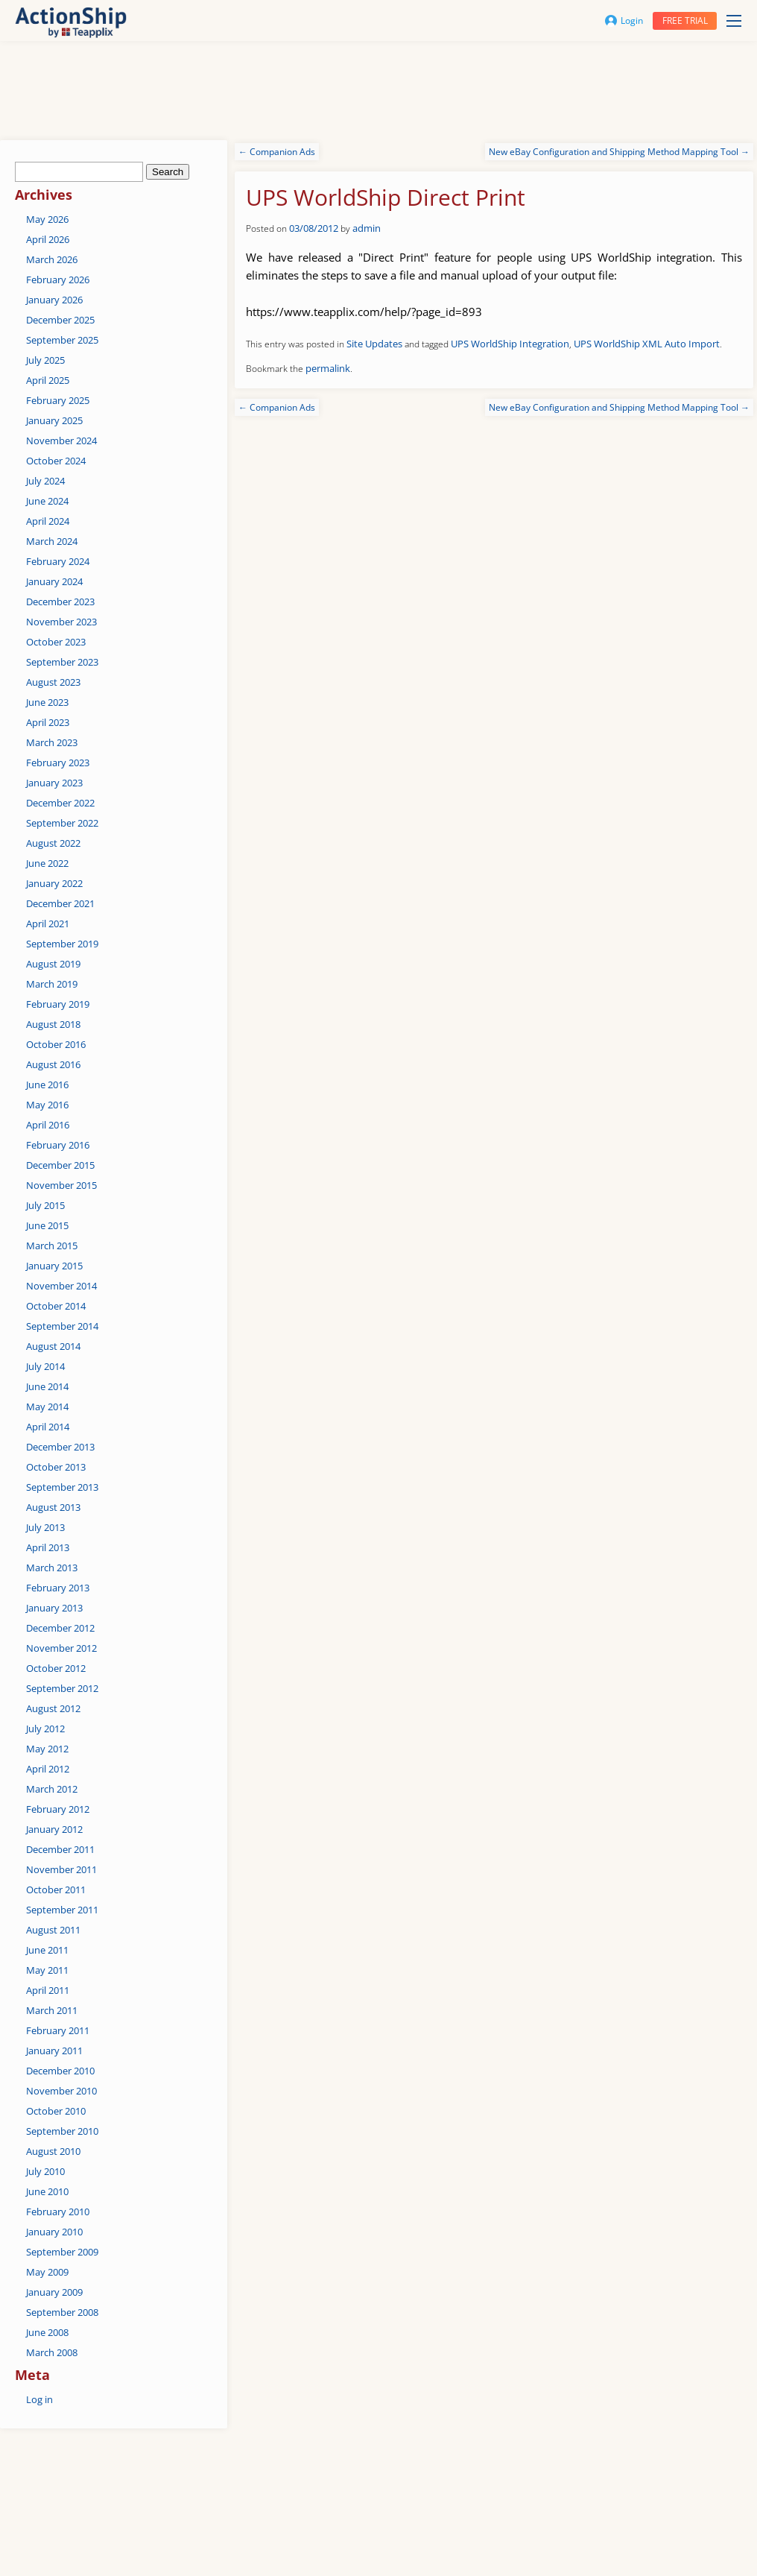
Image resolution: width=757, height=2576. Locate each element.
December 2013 (60, 1446)
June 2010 (47, 2191)
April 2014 (47, 1426)
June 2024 (47, 501)
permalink (327, 368)
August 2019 (53, 963)
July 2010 (45, 2171)
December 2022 (60, 802)
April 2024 (47, 521)
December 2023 (60, 601)
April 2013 (47, 1547)
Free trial (685, 20)
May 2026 (47, 219)
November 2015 (61, 1185)
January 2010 (54, 2231)
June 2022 (47, 863)
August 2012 (53, 1708)
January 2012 (54, 1829)
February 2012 (57, 1809)
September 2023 (62, 662)
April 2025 (47, 380)
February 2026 (57, 279)
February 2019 (57, 1004)
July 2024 (45, 480)
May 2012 (47, 1748)
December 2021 (60, 903)
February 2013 (57, 1587)
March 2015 (51, 1245)
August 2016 (53, 1064)
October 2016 (56, 1044)
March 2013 (51, 1567)
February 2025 (57, 400)
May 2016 (47, 1104)
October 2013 (56, 1467)
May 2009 (47, 2272)
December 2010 (60, 2070)
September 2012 (62, 1688)
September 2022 (62, 823)
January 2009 (54, 2292)
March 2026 (51, 259)
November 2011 (61, 1869)
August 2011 (53, 1929)
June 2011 (47, 1950)
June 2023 (47, 702)
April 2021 (47, 923)
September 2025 (62, 340)
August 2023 (53, 682)
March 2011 (51, 2010)
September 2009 (62, 2251)
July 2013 (45, 1527)
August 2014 (53, 1346)
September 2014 (62, 1326)
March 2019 (51, 984)
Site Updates (374, 343)
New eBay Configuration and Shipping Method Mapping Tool (619, 151)
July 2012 (45, 1728)
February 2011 (57, 2030)
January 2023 (54, 782)
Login (624, 20)
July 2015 (45, 1205)
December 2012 (60, 1628)
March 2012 (51, 1789)
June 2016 (47, 1084)
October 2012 (56, 1668)
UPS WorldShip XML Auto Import (647, 343)
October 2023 (56, 641)
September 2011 (62, 1909)
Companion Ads (276, 151)
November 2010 (61, 2090)
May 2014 (47, 1406)
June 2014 (47, 1386)
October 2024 (56, 460)
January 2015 (54, 1265)
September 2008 (62, 2312)
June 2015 (47, 1225)
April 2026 (47, 239)
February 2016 (57, 1145)
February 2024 (57, 561)
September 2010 (62, 2131)
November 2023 (61, 621)
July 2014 (45, 1366)
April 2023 (47, 722)
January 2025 (54, 420)
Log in (39, 2399)
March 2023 (51, 742)
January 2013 (54, 1607)
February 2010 (57, 2211)
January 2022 (54, 883)
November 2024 (61, 440)
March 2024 (51, 541)
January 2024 (54, 581)
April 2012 (47, 1768)
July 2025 (45, 360)
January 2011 (54, 2050)
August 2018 (53, 1024)
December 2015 (60, 1165)
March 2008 (51, 2352)
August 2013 (53, 1507)
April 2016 (47, 1124)
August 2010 (53, 2151)
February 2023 (57, 762)
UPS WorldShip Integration (510, 343)
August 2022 (53, 843)
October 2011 (56, 1889)
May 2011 (47, 1970)
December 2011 (60, 1849)
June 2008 (47, 2332)
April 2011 (47, 1990)
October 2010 (56, 2111)
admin (366, 228)
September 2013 (62, 1487)
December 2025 (60, 319)
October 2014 (56, 1306)
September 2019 (62, 943)
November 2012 (61, 1648)
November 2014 (61, 1285)
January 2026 (54, 299)
